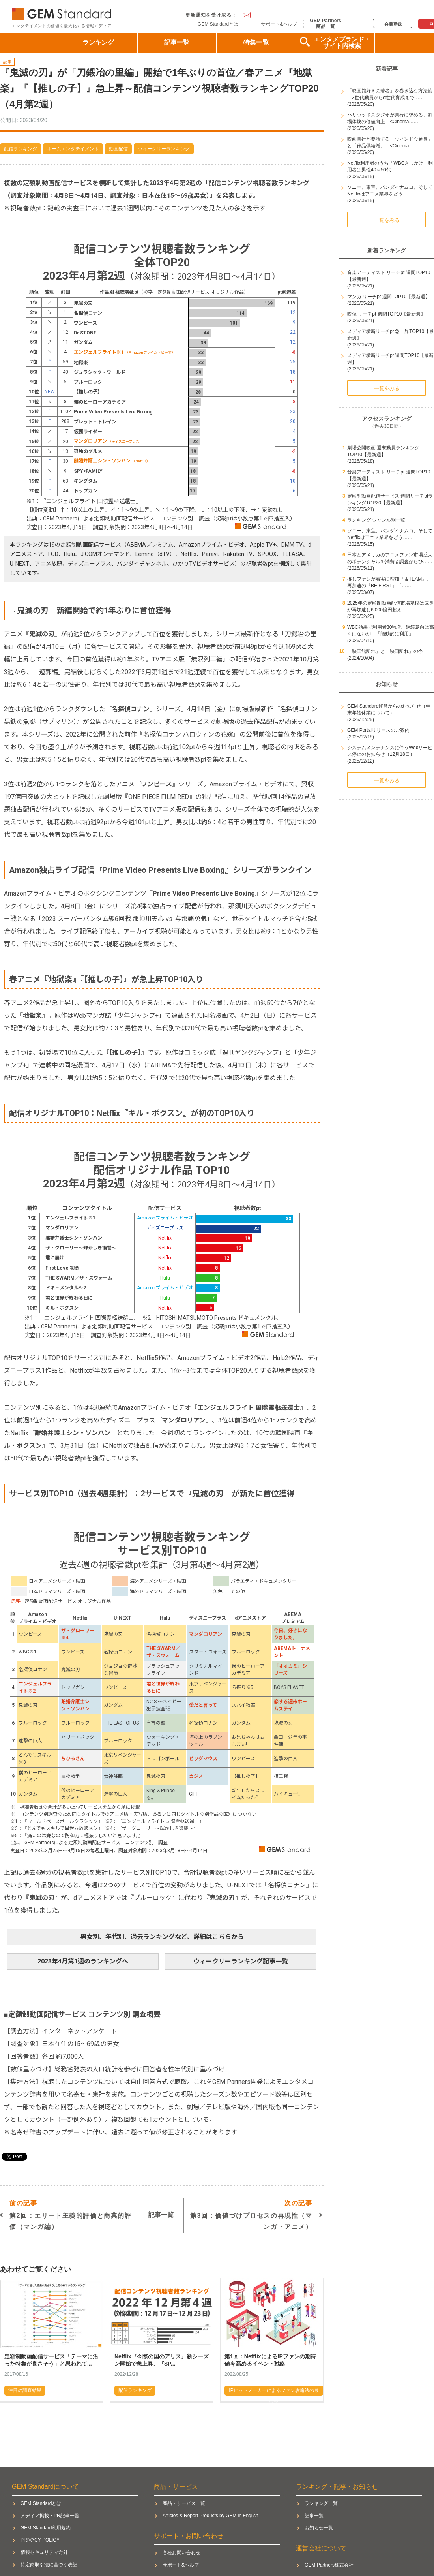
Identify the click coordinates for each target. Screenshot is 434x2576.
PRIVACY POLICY (40, 2540)
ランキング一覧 (321, 2503)
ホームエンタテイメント (73, 149)
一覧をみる (387, 220)
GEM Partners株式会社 (329, 2565)
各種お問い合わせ (181, 2552)
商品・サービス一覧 (184, 2503)
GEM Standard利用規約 (46, 2528)
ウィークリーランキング (164, 149)
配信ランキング (20, 149)
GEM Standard (63, 12)
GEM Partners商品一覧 (325, 23)
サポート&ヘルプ (279, 24)
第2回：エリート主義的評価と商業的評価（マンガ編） (70, 2214)
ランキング (98, 42)
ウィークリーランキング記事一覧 (240, 1961)
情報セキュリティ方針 (44, 2552)
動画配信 (118, 149)
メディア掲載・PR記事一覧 (50, 2515)
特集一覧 (256, 42)
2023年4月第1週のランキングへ (82, 1961)
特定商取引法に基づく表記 (49, 2564)
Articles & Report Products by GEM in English (210, 2515)
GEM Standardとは (218, 24)
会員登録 (393, 24)
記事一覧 (176, 42)
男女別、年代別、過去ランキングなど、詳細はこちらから (162, 1937)
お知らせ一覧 (319, 2528)
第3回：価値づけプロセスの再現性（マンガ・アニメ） (251, 2214)
